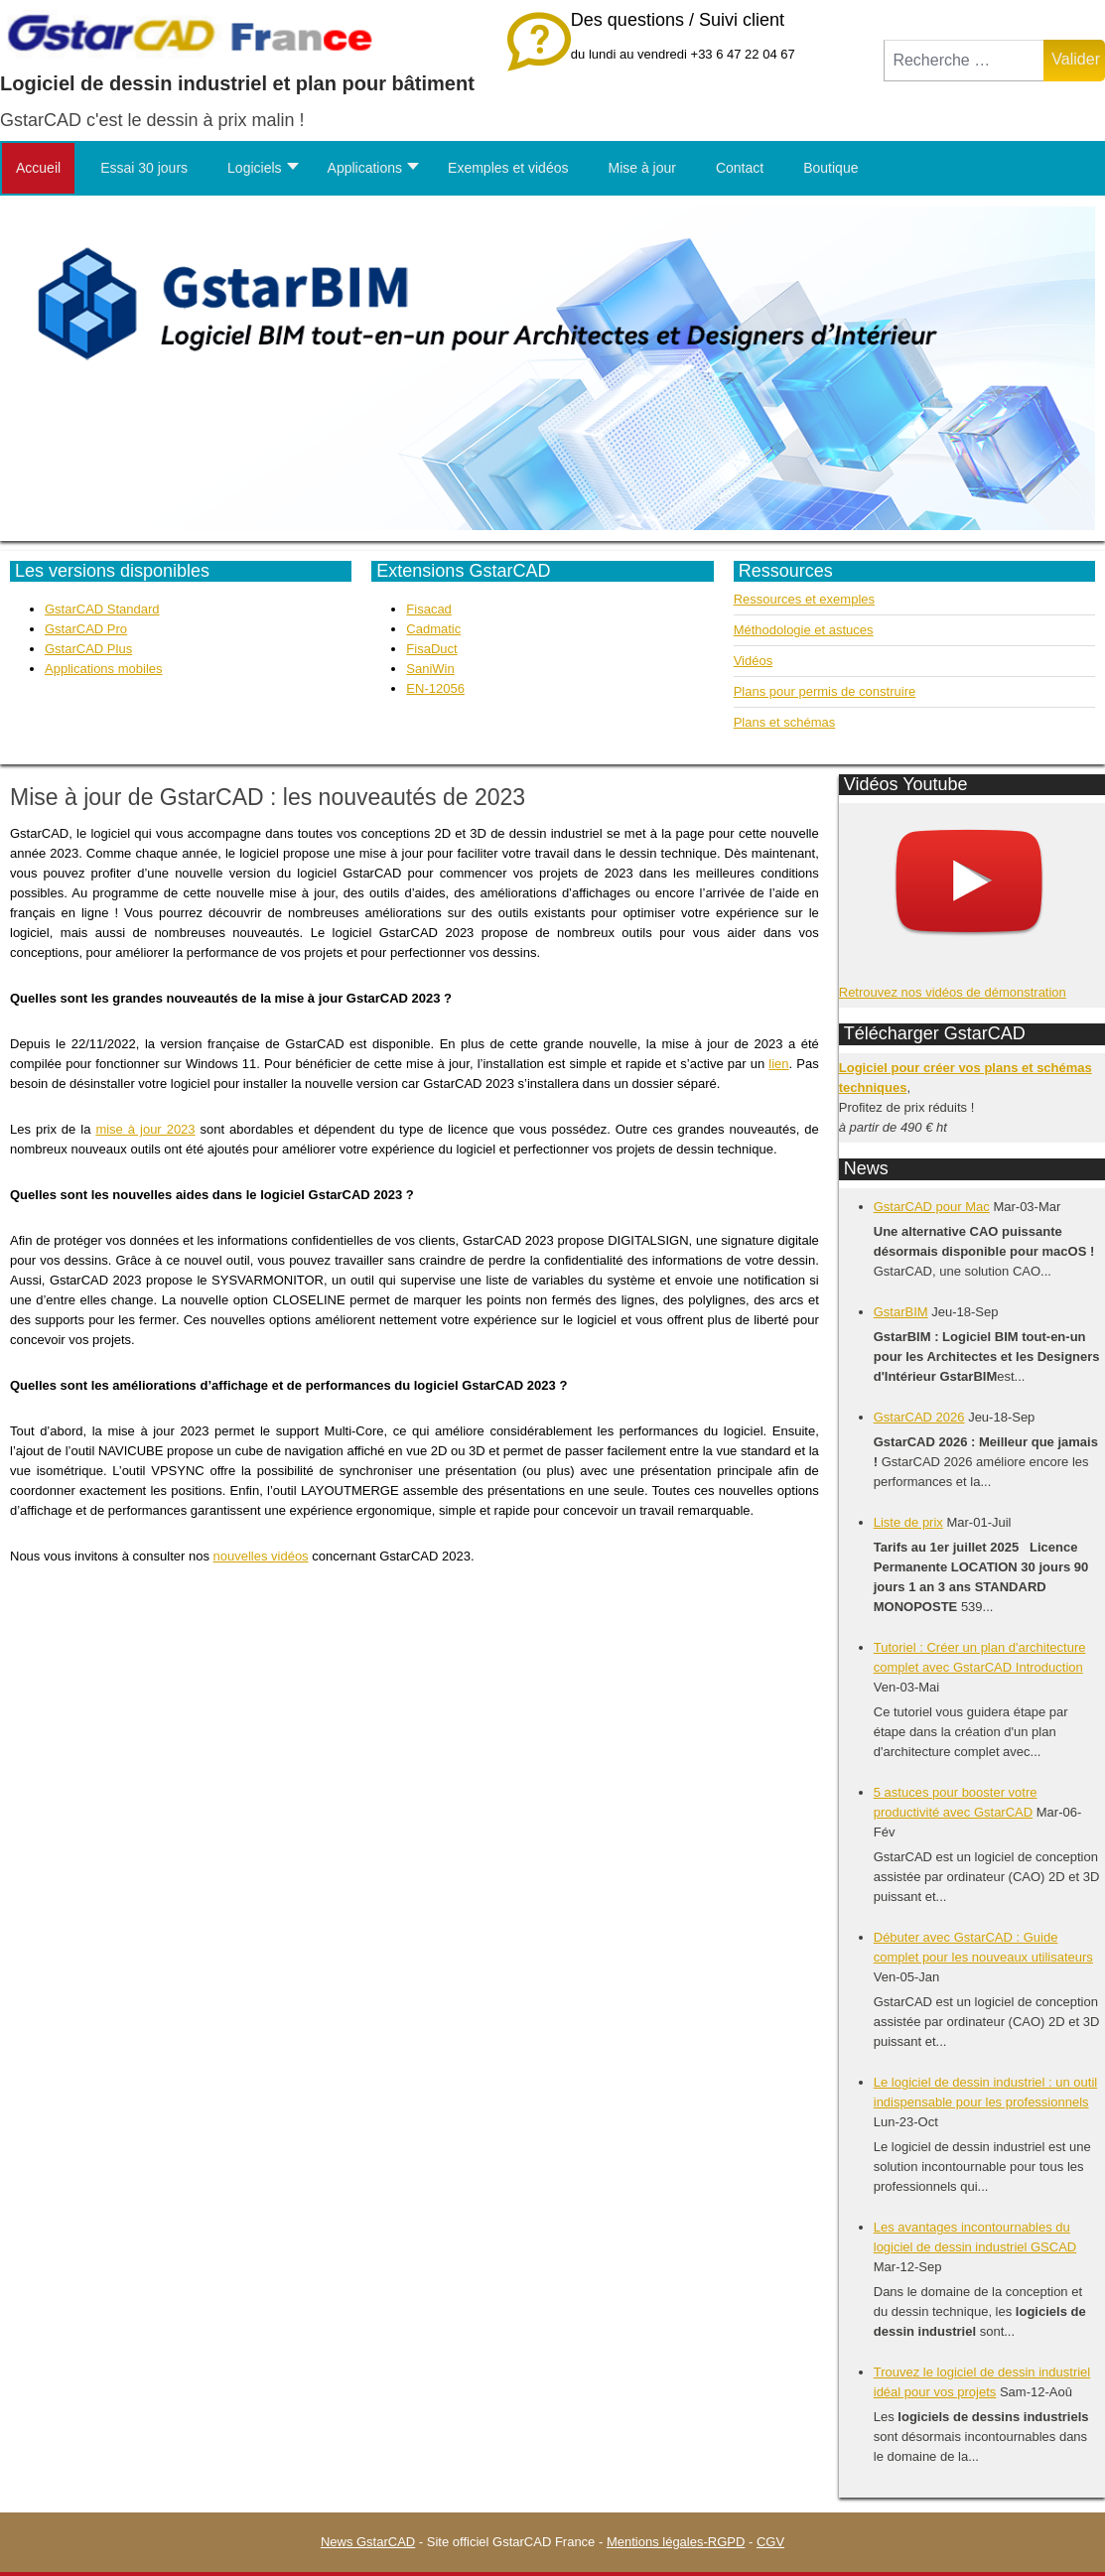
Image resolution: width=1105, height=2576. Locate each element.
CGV (770, 2541)
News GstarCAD (368, 2541)
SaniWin (430, 668)
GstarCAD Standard (102, 609)
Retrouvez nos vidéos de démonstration (952, 992)
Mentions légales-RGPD (676, 2541)
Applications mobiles (104, 668)
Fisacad (429, 609)
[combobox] (964, 60)
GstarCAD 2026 (919, 1417)
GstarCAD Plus (88, 648)
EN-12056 (435, 688)
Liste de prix (908, 1522)
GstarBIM (901, 1311)
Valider (1075, 59)
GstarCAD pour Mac (932, 1206)
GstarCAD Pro (86, 628)
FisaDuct (431, 648)
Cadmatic (433, 628)
